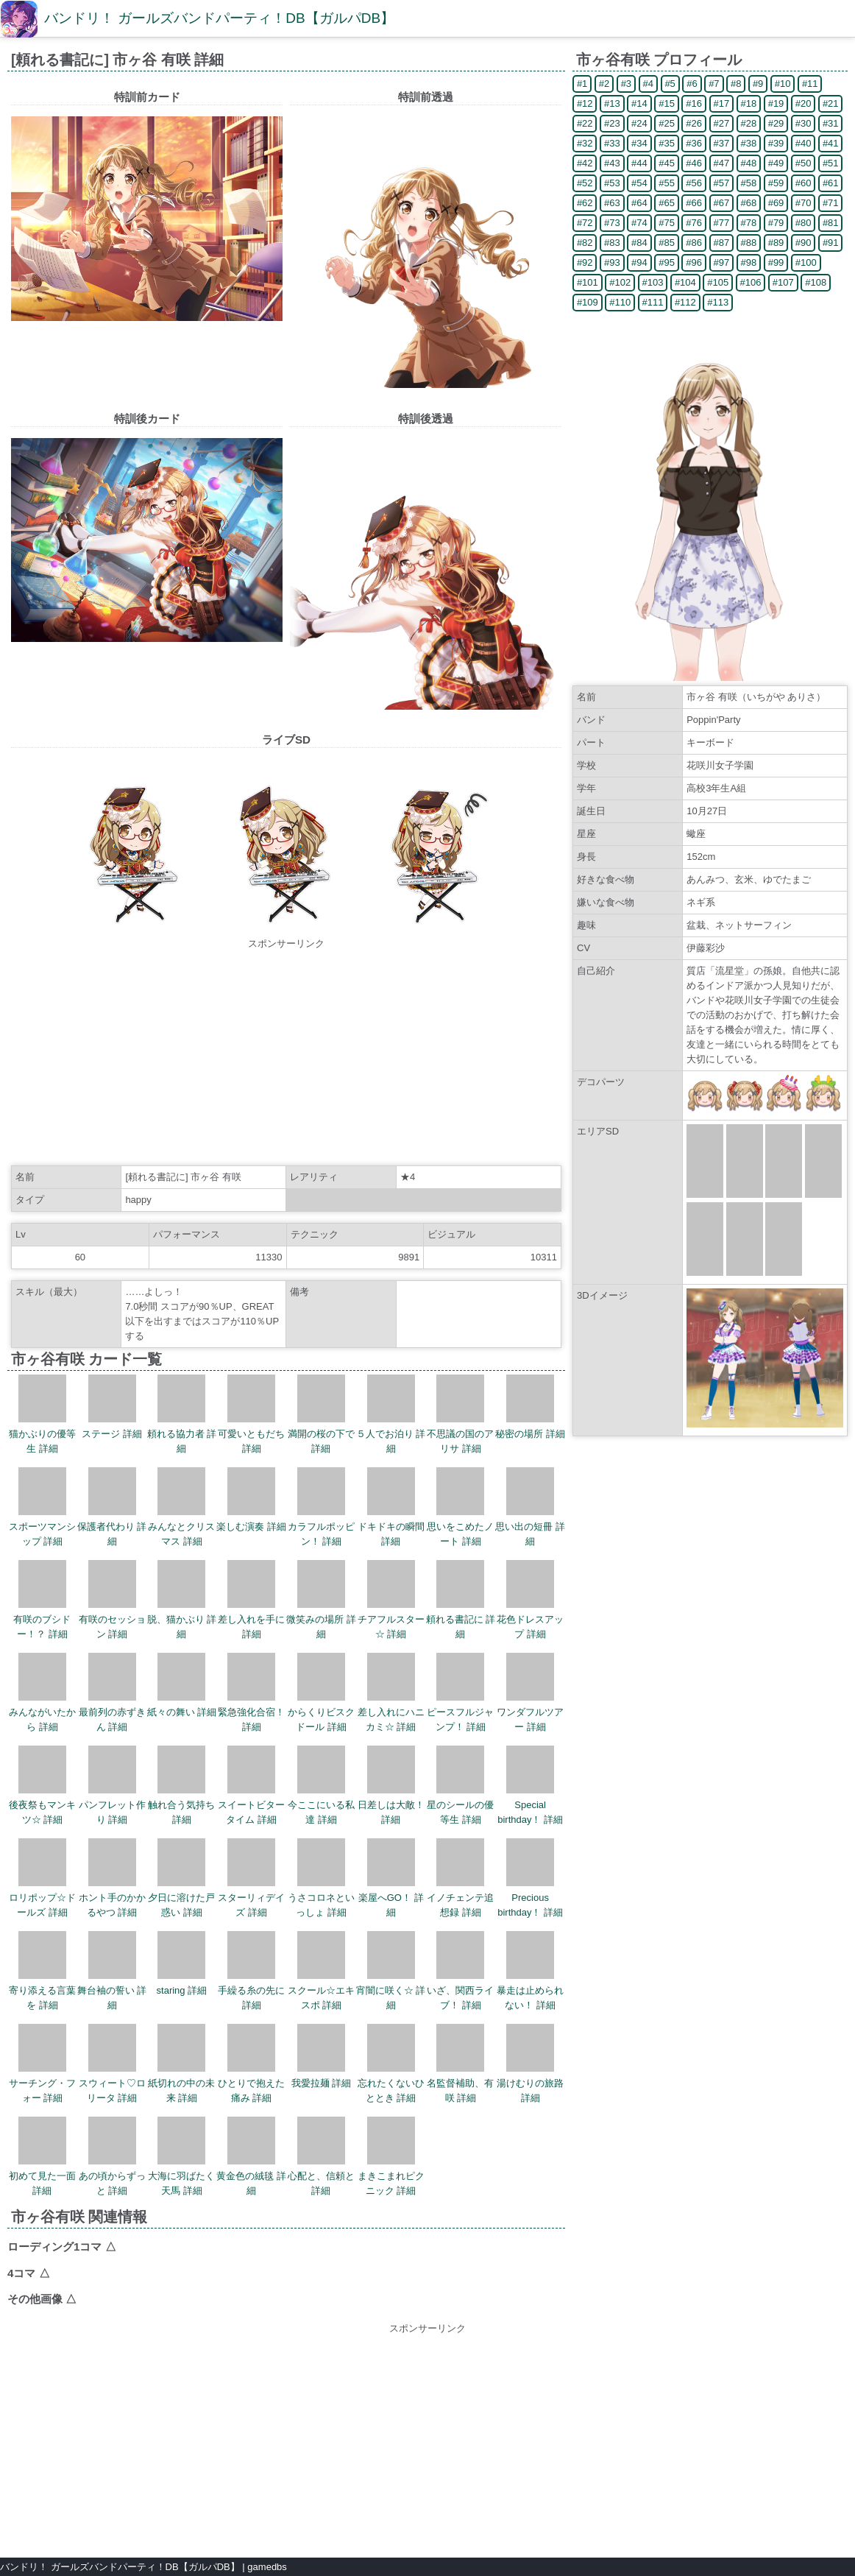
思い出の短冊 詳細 (530, 1507)
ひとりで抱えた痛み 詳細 (251, 2063)
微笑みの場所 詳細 (321, 1600)
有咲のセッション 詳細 (112, 1600)
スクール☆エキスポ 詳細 (321, 1971)
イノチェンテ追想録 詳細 (460, 1878)
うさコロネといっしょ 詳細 (321, 1878)
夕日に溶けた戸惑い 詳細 (181, 1878)
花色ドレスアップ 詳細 (530, 1600)
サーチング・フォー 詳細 (42, 2063)
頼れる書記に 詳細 (461, 1600)
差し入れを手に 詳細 (251, 1600)
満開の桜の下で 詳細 (321, 1414)
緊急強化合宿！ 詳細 (251, 1692)
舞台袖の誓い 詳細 (112, 1971)
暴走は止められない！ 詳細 (530, 1971)
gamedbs (266, 2566)
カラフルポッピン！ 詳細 (321, 1507)
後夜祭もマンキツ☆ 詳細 (42, 1785)
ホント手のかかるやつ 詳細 (112, 1878)
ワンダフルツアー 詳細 (530, 1692)
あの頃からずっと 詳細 (112, 2156)
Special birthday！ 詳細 (530, 1785)
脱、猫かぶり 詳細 (182, 1600)
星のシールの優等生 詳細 (460, 1785)
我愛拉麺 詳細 (321, 2056)
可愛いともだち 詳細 (251, 1414)
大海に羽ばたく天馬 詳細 (181, 2156)
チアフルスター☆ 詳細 (391, 1600)
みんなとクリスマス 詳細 (181, 1507)
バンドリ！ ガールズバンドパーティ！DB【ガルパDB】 (219, 18)
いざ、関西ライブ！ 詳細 (460, 1971)
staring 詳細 (182, 1963)
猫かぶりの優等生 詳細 (42, 1414)
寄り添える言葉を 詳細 (42, 1971)
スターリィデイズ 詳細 (251, 1878)
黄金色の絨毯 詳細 (251, 2156)
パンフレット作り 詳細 (112, 1785)
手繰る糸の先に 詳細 (251, 1971)
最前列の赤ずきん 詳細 (112, 1692)
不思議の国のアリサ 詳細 (460, 1414)
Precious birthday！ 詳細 (530, 1878)
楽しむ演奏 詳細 (251, 1499)
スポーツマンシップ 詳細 (42, 1507)
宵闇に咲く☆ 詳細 (391, 1971)
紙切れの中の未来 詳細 (181, 2063)
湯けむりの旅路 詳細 (530, 2063)
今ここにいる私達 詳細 (321, 1785)
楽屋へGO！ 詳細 (391, 1878)
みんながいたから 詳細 (42, 1692)
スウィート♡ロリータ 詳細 (112, 2063)
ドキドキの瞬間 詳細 (391, 1507)
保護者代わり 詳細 (112, 1507)
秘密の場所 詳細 (530, 1407)
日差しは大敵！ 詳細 (391, 1785)
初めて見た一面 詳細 (42, 2156)
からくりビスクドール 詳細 (321, 1692)
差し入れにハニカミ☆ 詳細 (391, 1692)
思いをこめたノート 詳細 (460, 1507)
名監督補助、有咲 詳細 (460, 2063)
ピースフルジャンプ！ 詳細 (460, 1692)
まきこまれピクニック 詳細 (391, 2156)
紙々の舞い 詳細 (182, 1685)
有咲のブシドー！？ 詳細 (42, 1600)
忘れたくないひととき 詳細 (391, 2063)
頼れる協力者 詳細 (182, 1414)
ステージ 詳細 (112, 1407)
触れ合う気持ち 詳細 (181, 1785)
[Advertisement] (286, 1054)
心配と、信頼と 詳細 (321, 2156)
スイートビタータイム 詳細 (251, 1785)
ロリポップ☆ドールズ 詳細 (42, 1878)
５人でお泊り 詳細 (391, 1414)
